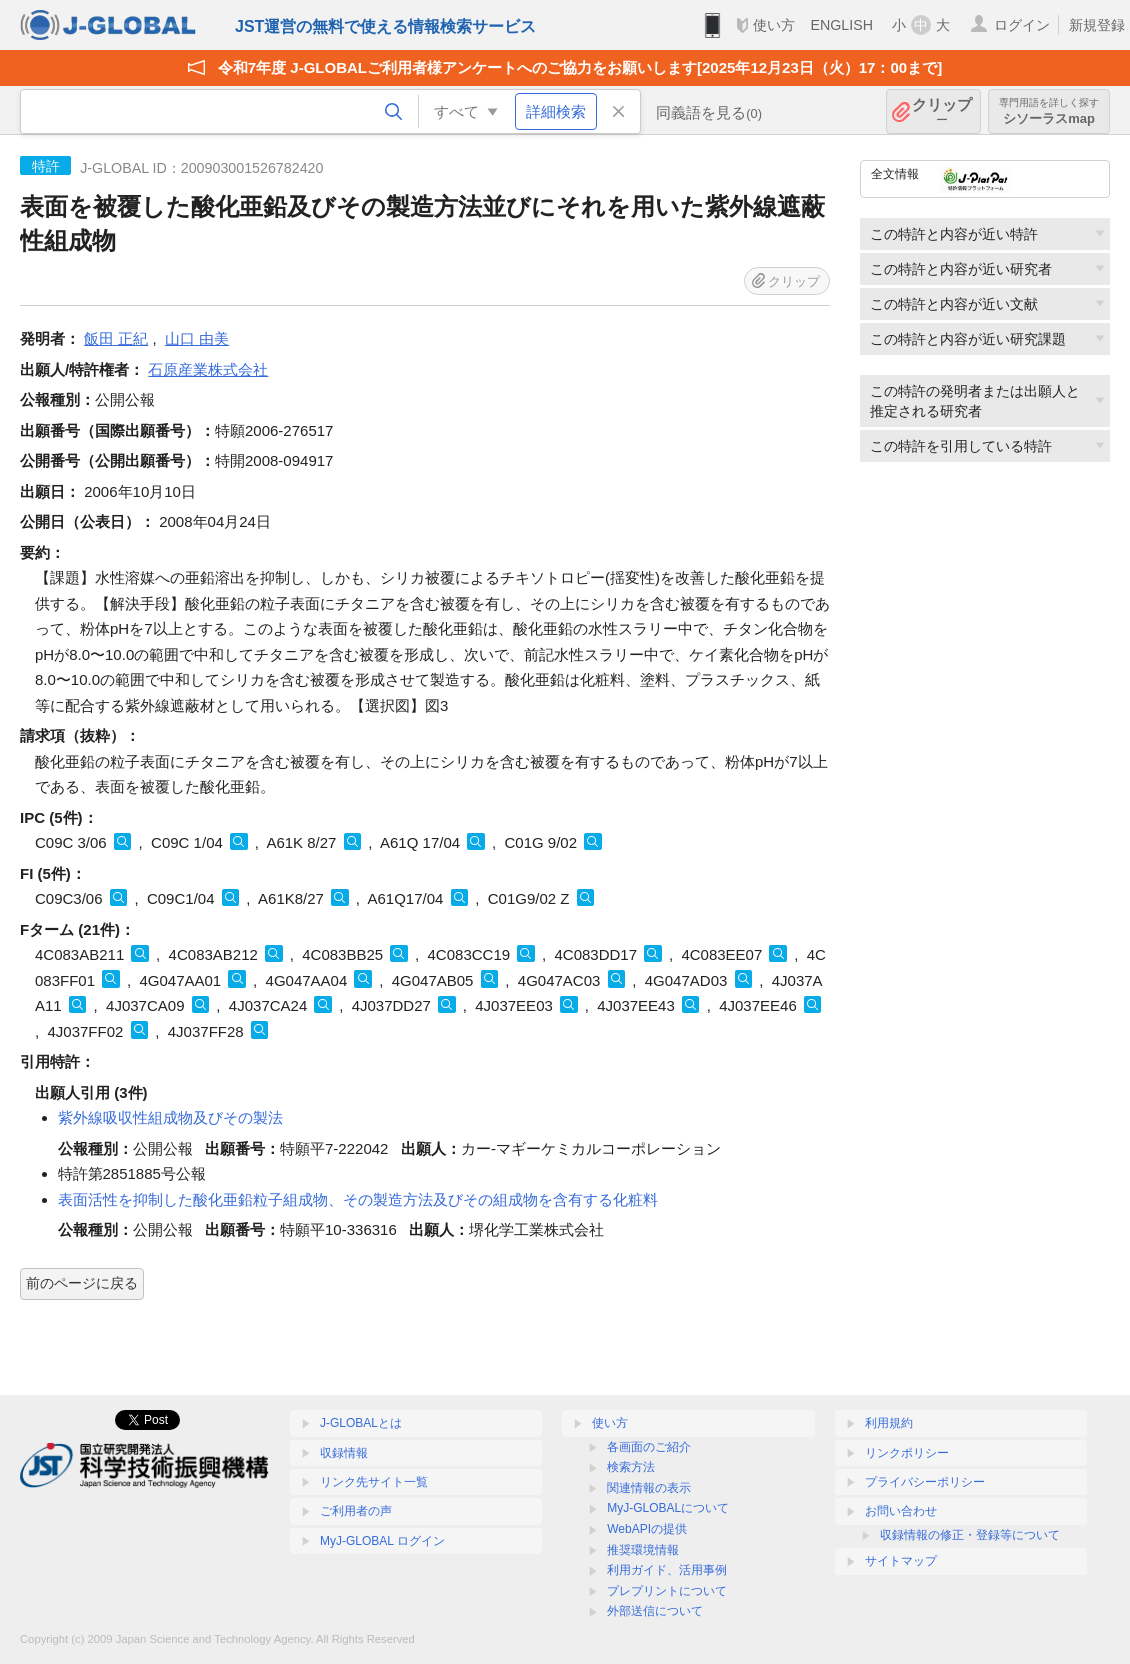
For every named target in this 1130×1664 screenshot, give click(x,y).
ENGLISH (841, 25)
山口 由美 (197, 338)
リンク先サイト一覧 (374, 1482)
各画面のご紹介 (649, 1447)
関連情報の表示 (649, 1488)
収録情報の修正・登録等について (970, 1535)
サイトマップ (901, 1561)
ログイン (1022, 25)
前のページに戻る (82, 1283)
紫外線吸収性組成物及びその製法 (170, 1117)
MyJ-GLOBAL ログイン (382, 1541)
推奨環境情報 (643, 1550)
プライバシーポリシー (925, 1482)
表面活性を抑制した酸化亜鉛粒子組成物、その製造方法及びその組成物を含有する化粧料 (358, 1199)
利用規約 (889, 1423)
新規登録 (1097, 25)
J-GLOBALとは (361, 1423)
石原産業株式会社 (208, 369)
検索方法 (631, 1467)
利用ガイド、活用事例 (667, 1570)
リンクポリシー (907, 1453)
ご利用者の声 (356, 1511)
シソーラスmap (1049, 111)
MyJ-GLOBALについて (668, 1508)
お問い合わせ (901, 1511)
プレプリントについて (667, 1591)
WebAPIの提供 (647, 1529)
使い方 (774, 25)
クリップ (942, 111)
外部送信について (655, 1611)
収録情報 (344, 1453)
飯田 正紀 (116, 338)
